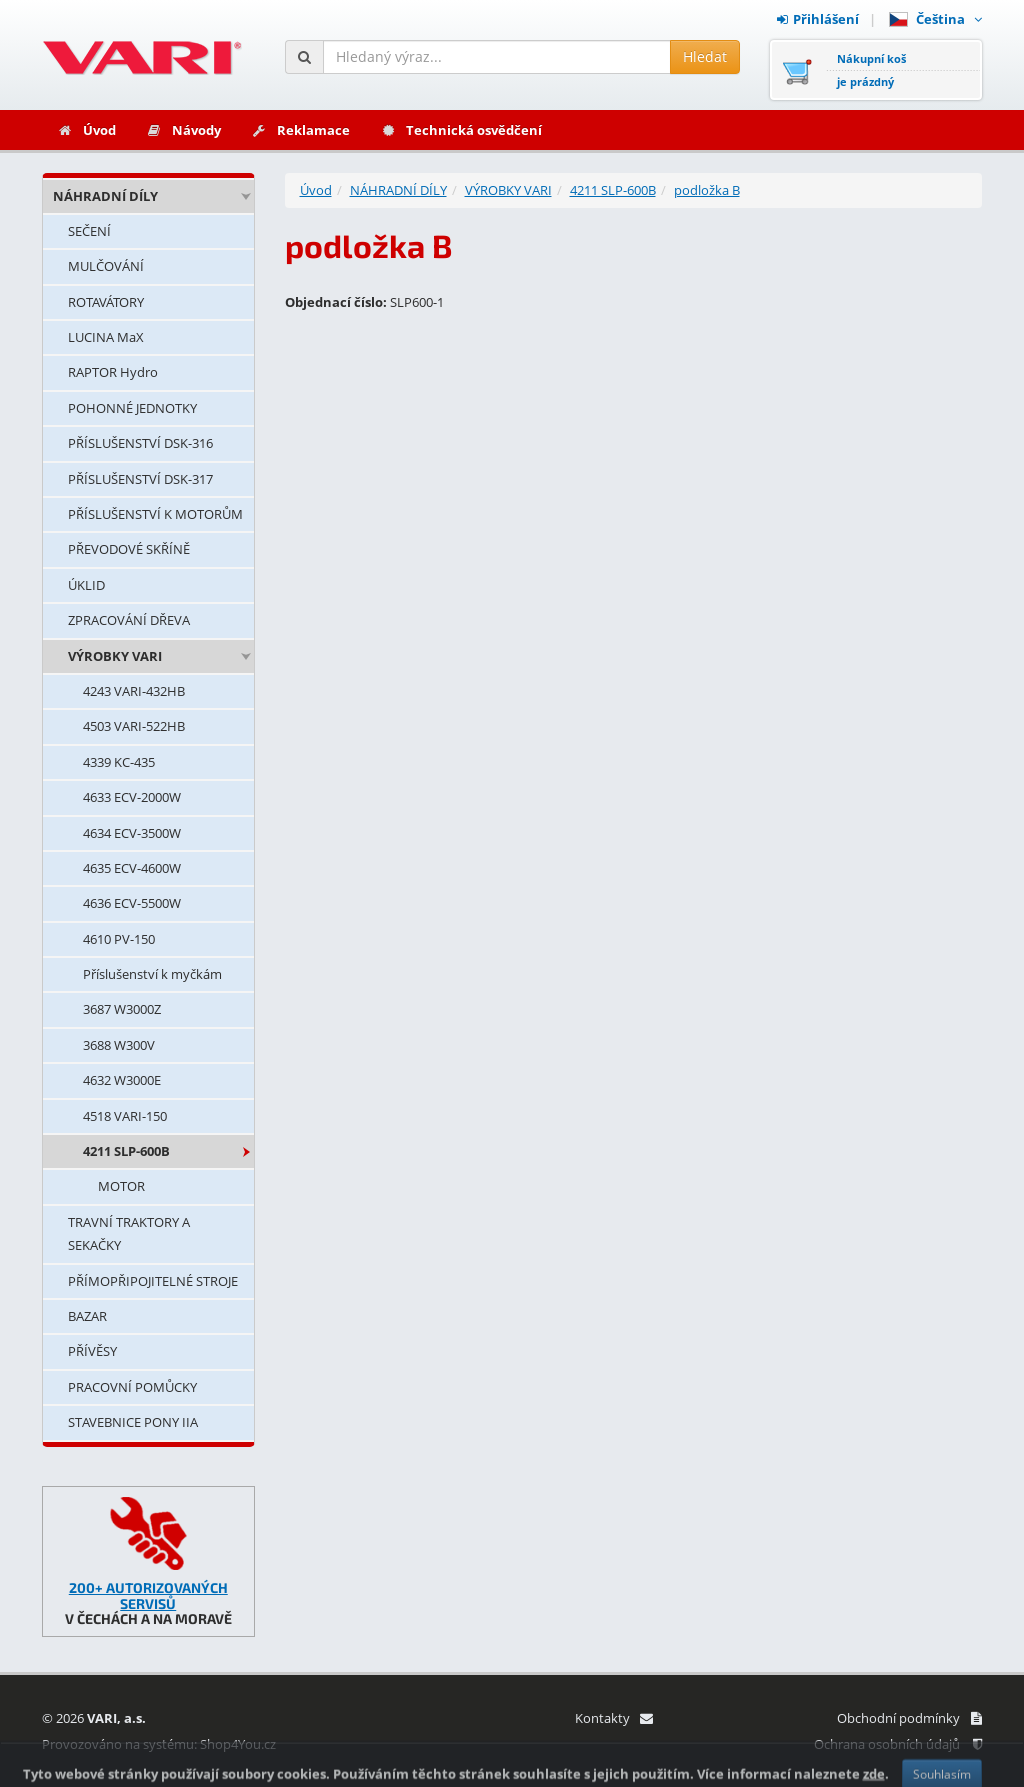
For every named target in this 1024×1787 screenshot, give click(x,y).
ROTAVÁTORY (106, 302)
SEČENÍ (89, 231)
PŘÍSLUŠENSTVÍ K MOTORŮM (155, 514)
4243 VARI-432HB (134, 691)
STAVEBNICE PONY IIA (133, 1422)
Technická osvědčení (461, 130)
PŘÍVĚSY (92, 1351)
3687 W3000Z (122, 1009)
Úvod (86, 130)
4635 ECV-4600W (132, 868)
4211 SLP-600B (126, 1151)
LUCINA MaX (106, 337)
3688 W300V (119, 1045)
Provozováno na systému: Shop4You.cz (159, 1744)
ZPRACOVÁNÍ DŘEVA (129, 620)
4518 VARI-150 (125, 1116)
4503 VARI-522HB (134, 726)
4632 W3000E (122, 1080)
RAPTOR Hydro (113, 372)
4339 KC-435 (119, 762)
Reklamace (300, 130)
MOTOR (121, 1186)
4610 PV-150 (119, 939)
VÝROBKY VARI (115, 656)
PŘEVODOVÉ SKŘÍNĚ (129, 549)
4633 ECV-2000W (132, 797)
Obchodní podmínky (909, 1718)
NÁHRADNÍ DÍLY (105, 196)
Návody (183, 130)
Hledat (705, 56)
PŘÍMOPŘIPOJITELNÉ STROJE (153, 1281)
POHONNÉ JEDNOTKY (132, 408)
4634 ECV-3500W (132, 833)
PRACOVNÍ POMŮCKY (132, 1387)
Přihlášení (818, 19)
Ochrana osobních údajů (898, 1744)
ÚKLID (86, 585)
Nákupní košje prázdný (871, 70)
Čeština (935, 19)
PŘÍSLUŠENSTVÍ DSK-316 (140, 443)
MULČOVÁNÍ (106, 266)
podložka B (707, 190)
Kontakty (613, 1718)
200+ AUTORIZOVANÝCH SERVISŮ (148, 1595)
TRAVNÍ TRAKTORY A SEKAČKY (129, 1233)
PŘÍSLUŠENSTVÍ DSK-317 (140, 479)
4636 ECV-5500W (132, 903)
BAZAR (87, 1316)
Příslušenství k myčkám (152, 974)
